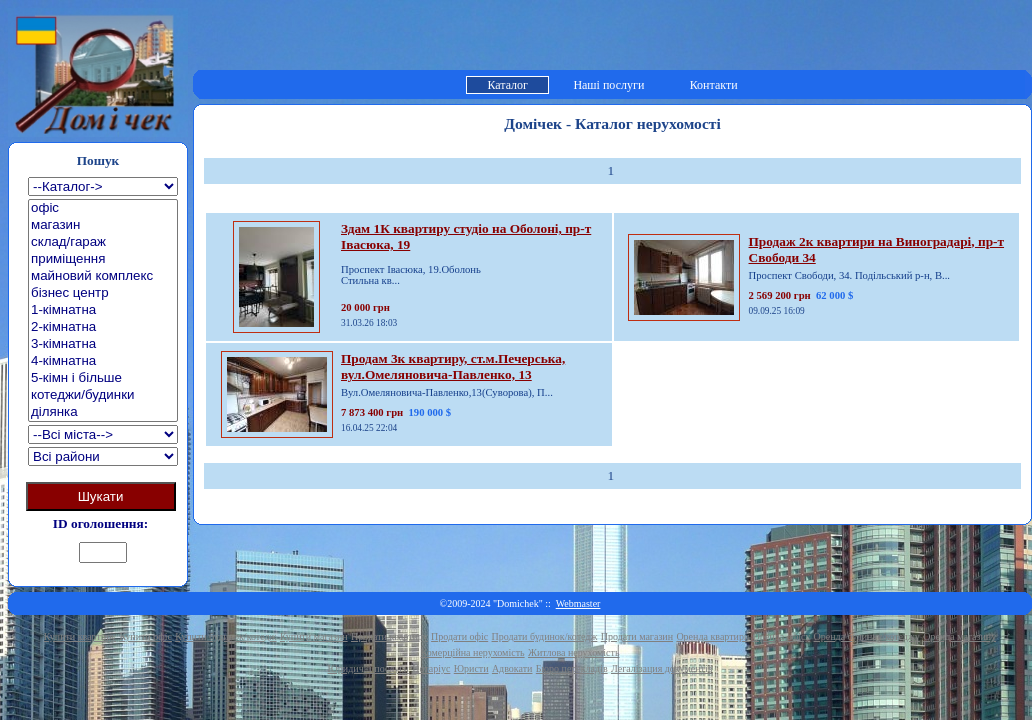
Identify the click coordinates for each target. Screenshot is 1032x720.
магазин (103, 225)
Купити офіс (145, 636)
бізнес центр (103, 293)
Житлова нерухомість (574, 652)
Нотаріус (431, 668)
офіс (103, 208)
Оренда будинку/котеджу (867, 636)
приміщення (103, 259)
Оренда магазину (959, 636)
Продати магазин (637, 636)
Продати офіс (459, 636)
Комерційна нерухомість (473, 652)
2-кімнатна (103, 327)
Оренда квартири (712, 636)
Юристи (471, 668)
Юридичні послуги (368, 668)
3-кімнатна (103, 344)
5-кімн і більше (103, 378)
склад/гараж (103, 242)
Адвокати (512, 668)
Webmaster (578, 603)
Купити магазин (314, 636)
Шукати (101, 496)
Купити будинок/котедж (225, 636)
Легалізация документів (661, 668)
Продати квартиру (389, 636)
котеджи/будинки (103, 395)
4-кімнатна (103, 361)
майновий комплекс (103, 276)
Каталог (507, 85)
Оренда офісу (782, 636)
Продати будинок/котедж (545, 636)
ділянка (103, 412)
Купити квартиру (80, 636)
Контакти (714, 85)
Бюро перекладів (572, 668)
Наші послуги (608, 85)
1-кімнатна (103, 310)
